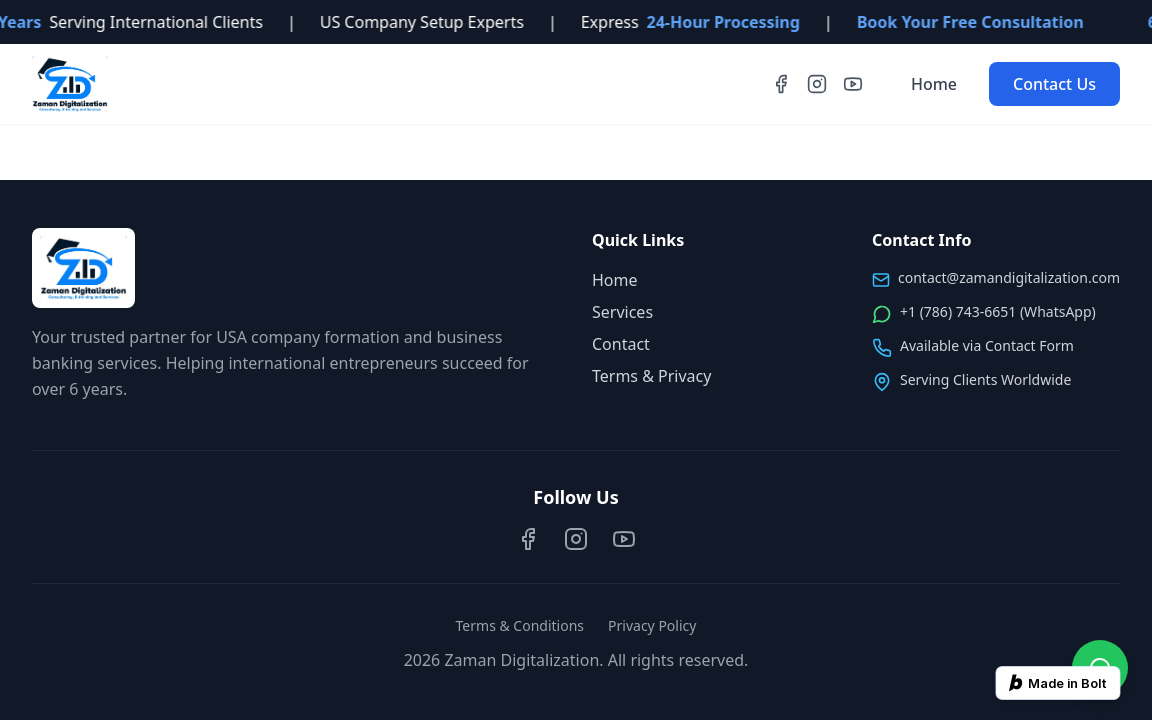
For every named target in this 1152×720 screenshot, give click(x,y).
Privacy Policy (652, 625)
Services (622, 312)
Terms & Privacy (651, 376)
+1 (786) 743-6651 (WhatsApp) (998, 311)
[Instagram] (817, 84)
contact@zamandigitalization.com (1009, 277)
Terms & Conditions (520, 625)
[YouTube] (853, 84)
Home (934, 84)
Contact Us (1054, 84)
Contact (621, 344)
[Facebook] (781, 84)
